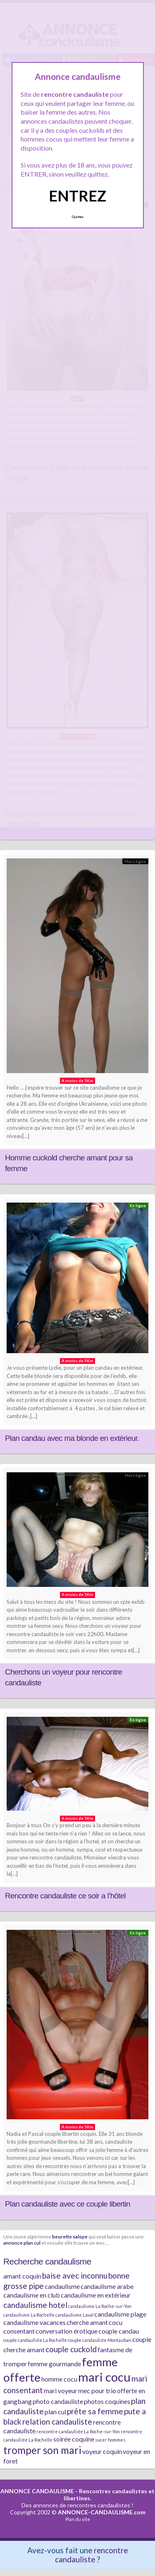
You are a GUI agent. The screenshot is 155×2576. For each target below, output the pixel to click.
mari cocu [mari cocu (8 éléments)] (104, 2377)
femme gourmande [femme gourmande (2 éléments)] (54, 2364)
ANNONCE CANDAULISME (37, 2491)
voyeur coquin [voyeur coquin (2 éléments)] (102, 2451)
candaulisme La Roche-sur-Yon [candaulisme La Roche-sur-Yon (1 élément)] (99, 2306)
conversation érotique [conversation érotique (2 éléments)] (67, 2331)
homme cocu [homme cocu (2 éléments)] (59, 2379)
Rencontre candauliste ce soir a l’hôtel (65, 1895)
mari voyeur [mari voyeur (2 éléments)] (60, 2390)
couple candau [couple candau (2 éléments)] (118, 2331)
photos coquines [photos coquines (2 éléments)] (107, 2401)
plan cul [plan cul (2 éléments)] (55, 2411)
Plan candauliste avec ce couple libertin (67, 2204)
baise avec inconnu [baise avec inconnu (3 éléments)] (74, 2275)
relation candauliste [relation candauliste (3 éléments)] (57, 2421)
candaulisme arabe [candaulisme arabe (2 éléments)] (107, 2286)
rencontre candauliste (91, 2554)
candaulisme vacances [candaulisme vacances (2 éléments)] (34, 2322)
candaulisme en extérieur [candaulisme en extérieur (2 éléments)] (96, 2295)
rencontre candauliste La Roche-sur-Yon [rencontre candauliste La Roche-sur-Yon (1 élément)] (78, 2431)
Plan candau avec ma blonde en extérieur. (72, 1438)
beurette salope (70, 2236)
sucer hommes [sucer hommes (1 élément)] (110, 2439)
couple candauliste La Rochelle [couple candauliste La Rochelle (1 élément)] (35, 2340)
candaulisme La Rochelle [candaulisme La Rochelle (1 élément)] (29, 2314)
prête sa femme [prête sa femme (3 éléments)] (95, 2411)
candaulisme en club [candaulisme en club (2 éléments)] (31, 2295)
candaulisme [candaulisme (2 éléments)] (62, 2286)
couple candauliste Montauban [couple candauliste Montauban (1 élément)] (99, 2340)
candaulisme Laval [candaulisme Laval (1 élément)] (74, 2314)
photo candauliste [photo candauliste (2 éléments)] (58, 2401)
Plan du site (77, 2519)
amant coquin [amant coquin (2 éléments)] (22, 2276)
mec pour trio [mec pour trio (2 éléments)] (97, 2390)
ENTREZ (77, 196)
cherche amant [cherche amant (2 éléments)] (87, 2322)
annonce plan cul (22, 2242)
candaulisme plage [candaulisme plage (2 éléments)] (120, 2314)
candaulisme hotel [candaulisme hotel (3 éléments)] (35, 2305)
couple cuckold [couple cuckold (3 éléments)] (71, 2349)
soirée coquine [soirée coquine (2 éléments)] (73, 2439)
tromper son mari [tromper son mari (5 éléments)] (42, 2450)
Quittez (77, 217)
